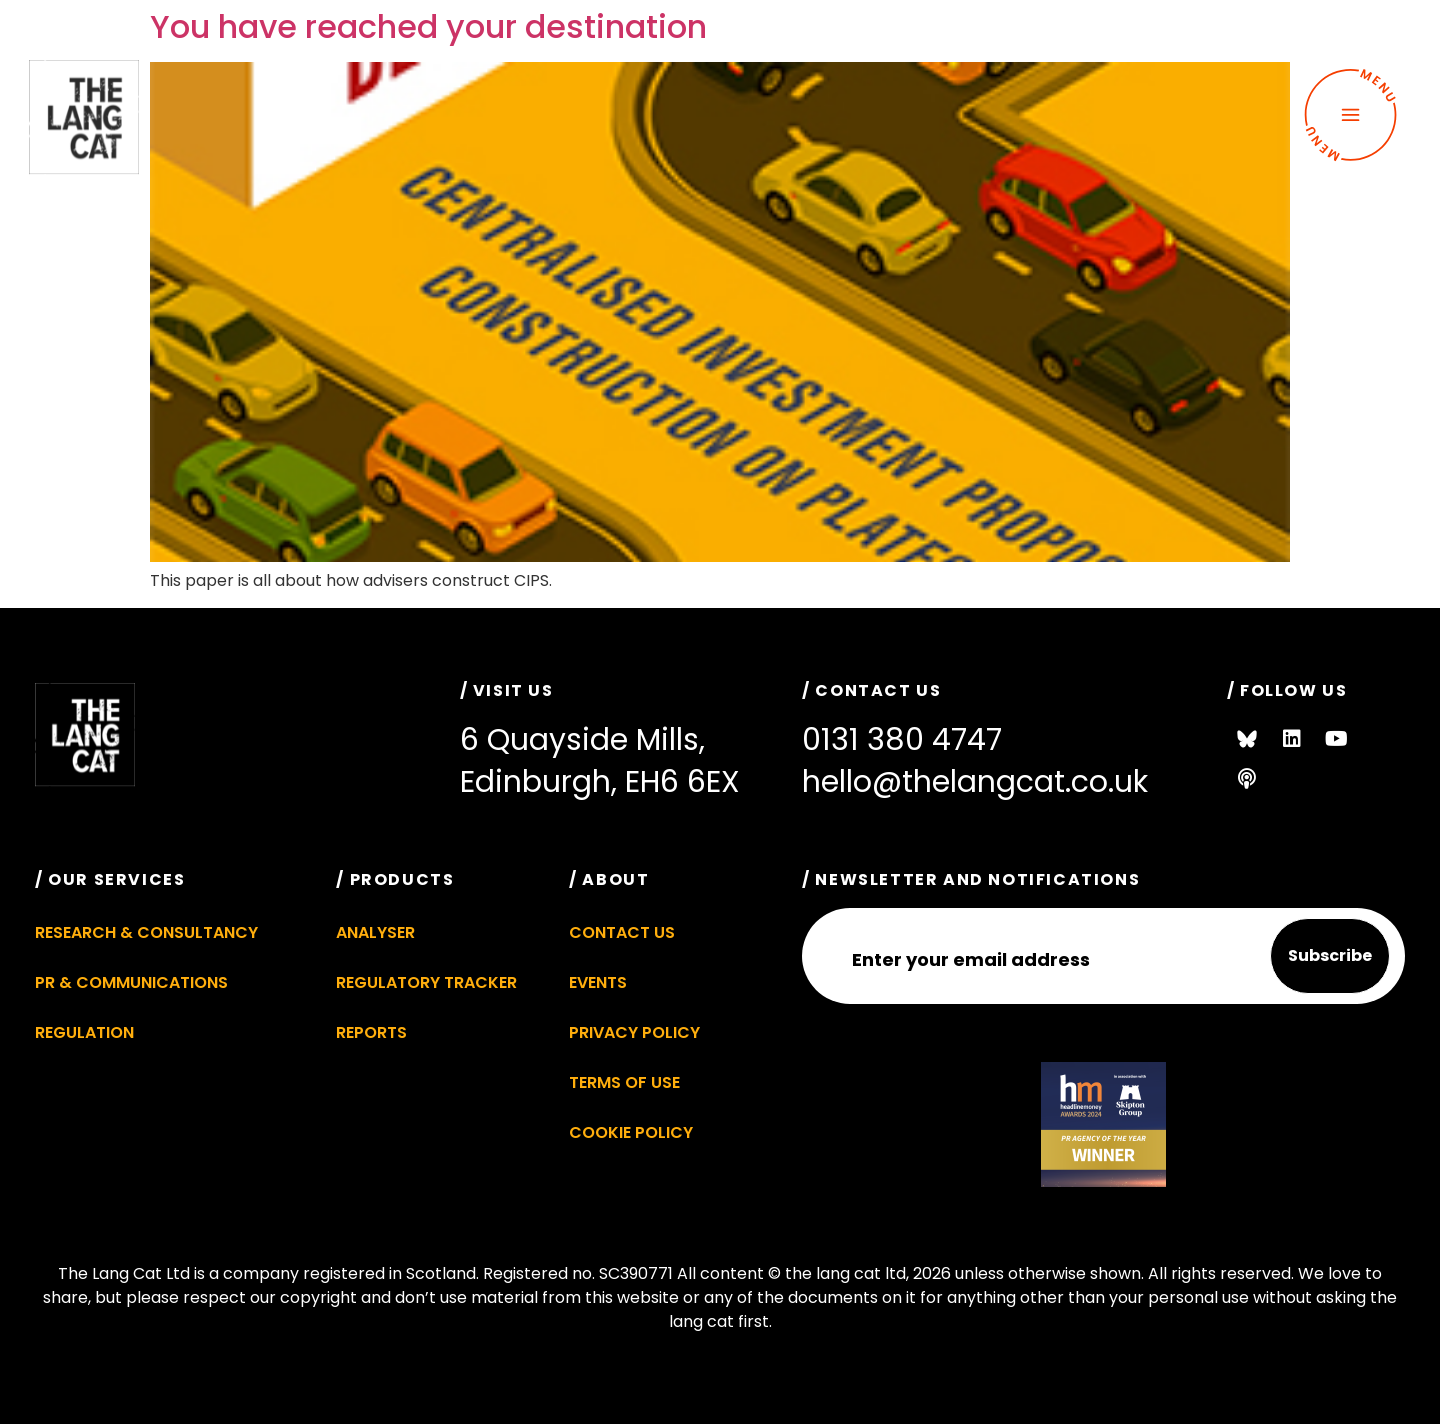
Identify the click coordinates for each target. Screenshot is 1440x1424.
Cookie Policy (631, 1132)
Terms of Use (624, 1082)
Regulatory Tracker (426, 982)
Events (598, 982)
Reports (371, 1032)
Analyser (375, 932)
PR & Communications (131, 982)
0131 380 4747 (902, 740)
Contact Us (622, 932)
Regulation (84, 1032)
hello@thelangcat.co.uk (975, 782)
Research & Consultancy (146, 932)
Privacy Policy (634, 1032)
